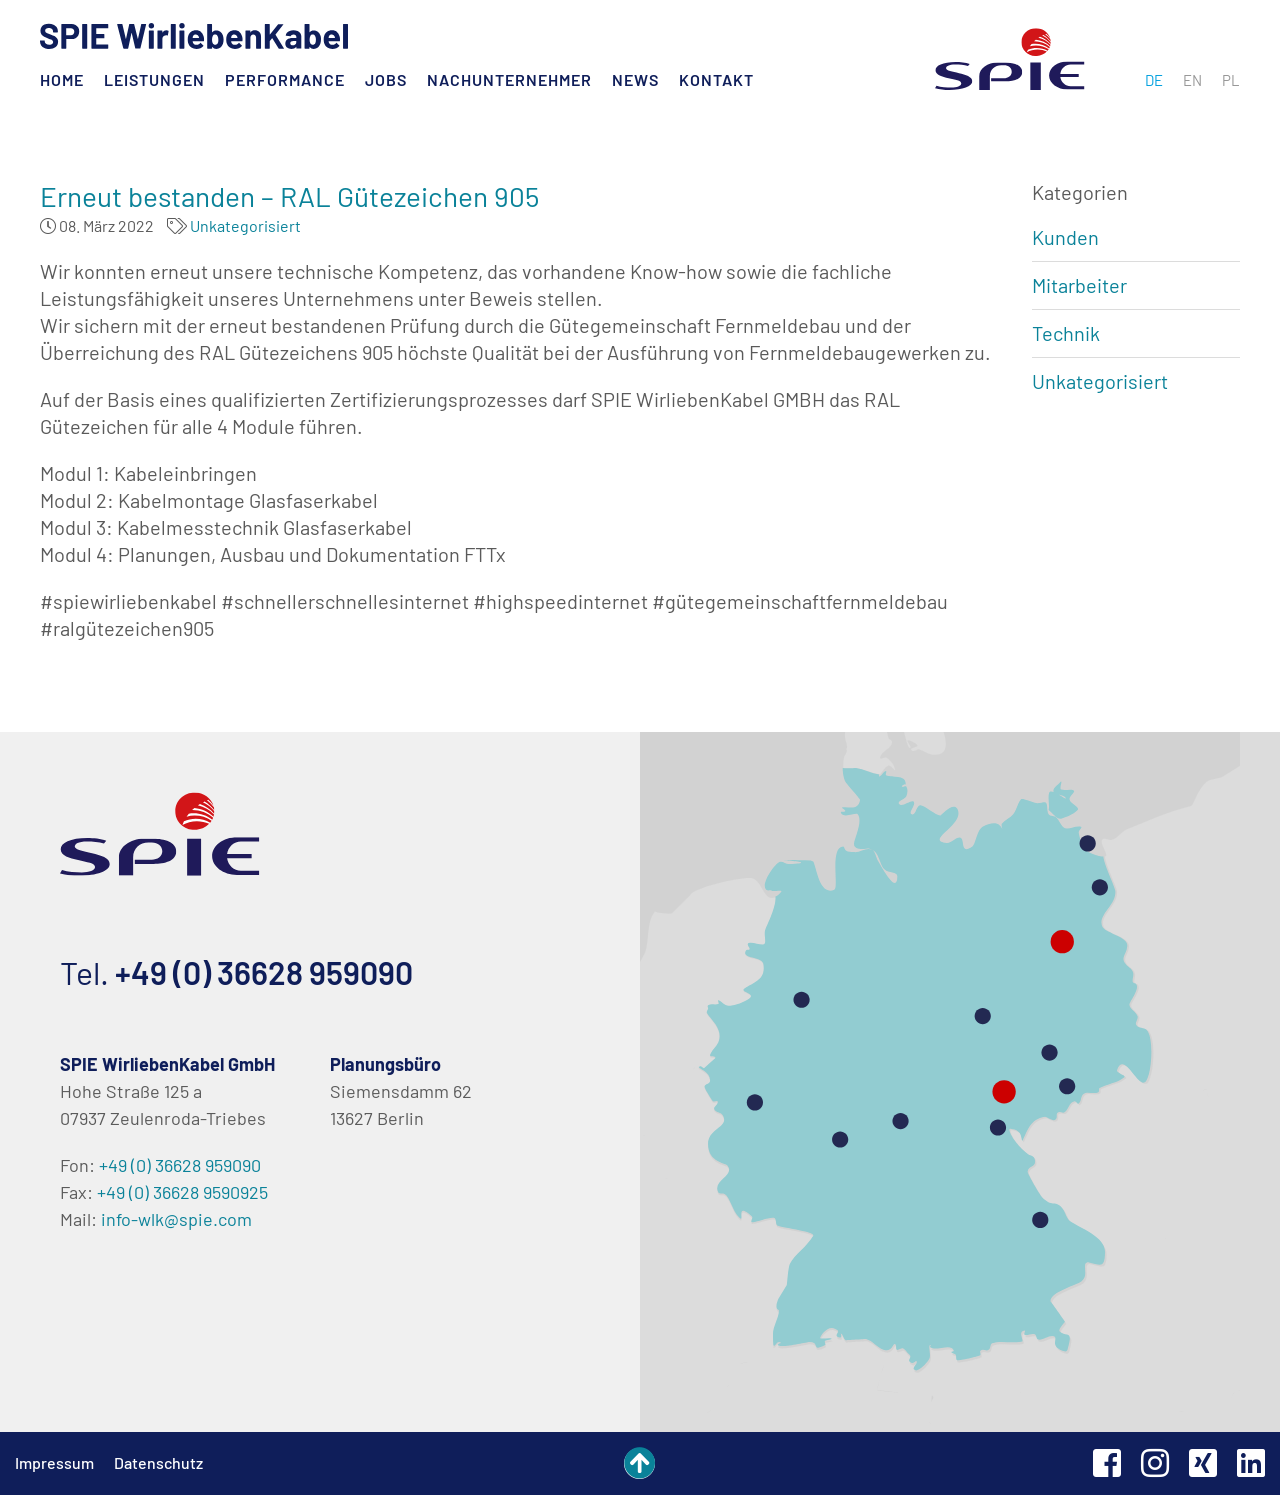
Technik (1066, 333)
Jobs (386, 79)
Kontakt (716, 79)
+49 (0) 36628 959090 (264, 972)
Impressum (54, 1462)
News (635, 79)
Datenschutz (158, 1462)
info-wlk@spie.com (176, 1219)
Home (62, 79)
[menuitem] (1154, 80)
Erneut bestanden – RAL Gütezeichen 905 (289, 196)
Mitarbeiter (1079, 285)
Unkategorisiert (245, 225)
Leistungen (154, 79)
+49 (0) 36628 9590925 (182, 1192)
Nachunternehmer (509, 79)
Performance (285, 79)
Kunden (1065, 237)
